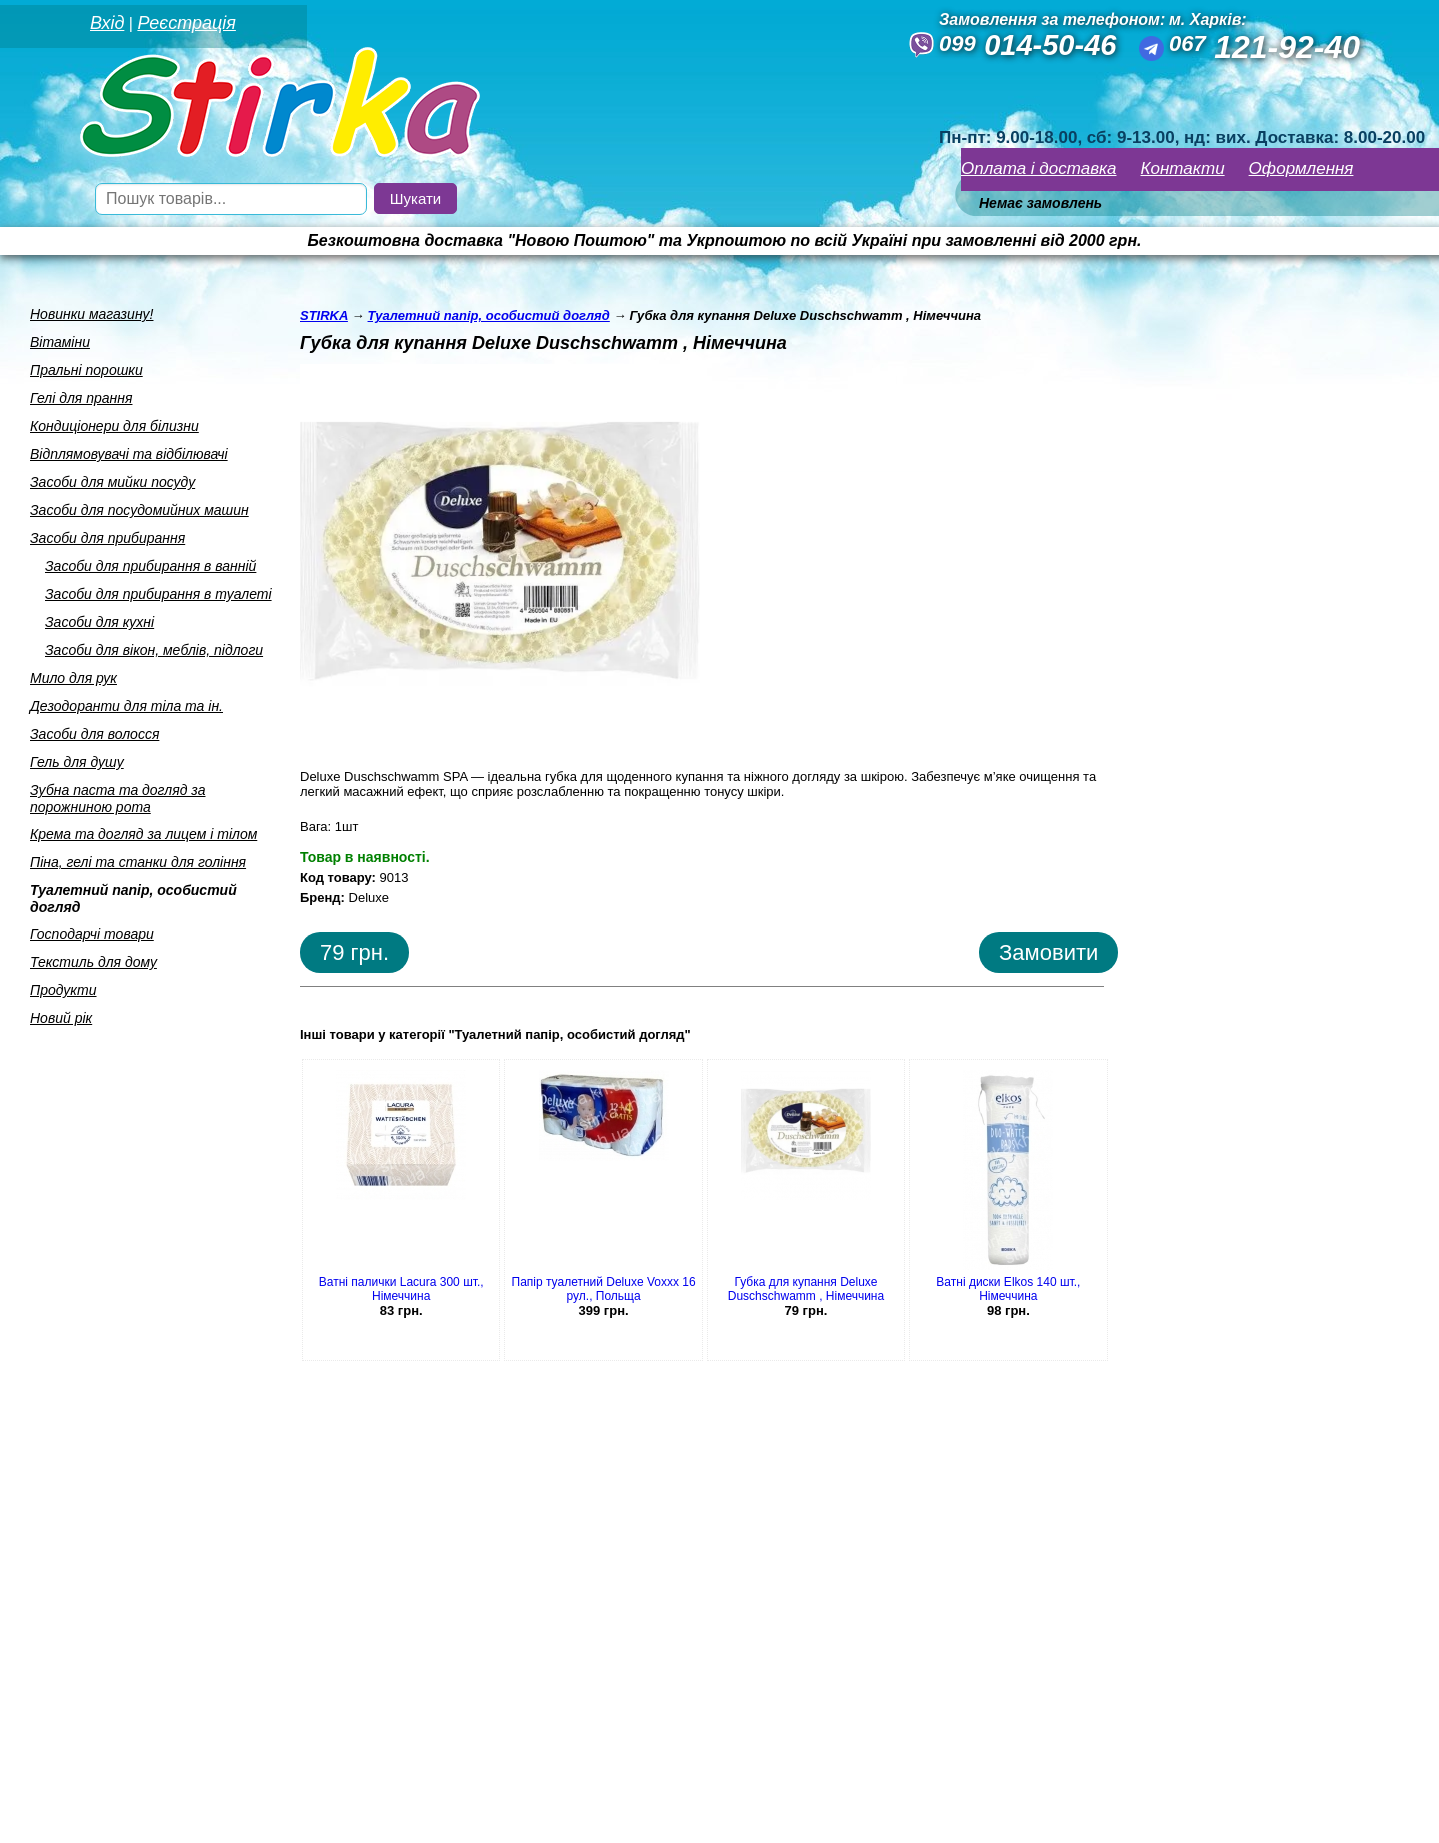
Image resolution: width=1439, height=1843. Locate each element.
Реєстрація (186, 23)
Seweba (168, 1816)
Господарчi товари (92, 934)
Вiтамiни (60, 342)
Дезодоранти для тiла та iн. (126, 706)
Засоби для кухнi (99, 622)
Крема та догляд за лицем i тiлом (143, 834)
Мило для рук (73, 678)
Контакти (1183, 168)
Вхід (107, 23)
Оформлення (1301, 168)
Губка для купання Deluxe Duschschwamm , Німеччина (806, 1289)
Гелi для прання (81, 398)
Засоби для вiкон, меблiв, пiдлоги (154, 650)
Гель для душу (77, 762)
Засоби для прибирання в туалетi (158, 594)
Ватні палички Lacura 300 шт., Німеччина (401, 1289)
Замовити (1048, 952)
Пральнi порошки (86, 370)
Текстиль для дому (93, 962)
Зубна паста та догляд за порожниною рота (118, 798)
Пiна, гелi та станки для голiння (138, 862)
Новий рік (61, 1018)
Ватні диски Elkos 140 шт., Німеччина (1008, 1289)
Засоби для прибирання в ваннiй (150, 566)
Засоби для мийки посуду (112, 482)
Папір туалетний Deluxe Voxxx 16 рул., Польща (604, 1289)
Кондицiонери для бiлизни (114, 426)
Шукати (415, 198)
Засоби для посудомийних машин (139, 510)
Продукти (63, 990)
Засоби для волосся (94, 734)
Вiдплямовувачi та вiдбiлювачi (129, 454)
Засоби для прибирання (107, 538)
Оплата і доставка (1039, 168)
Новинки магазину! (91, 314)
